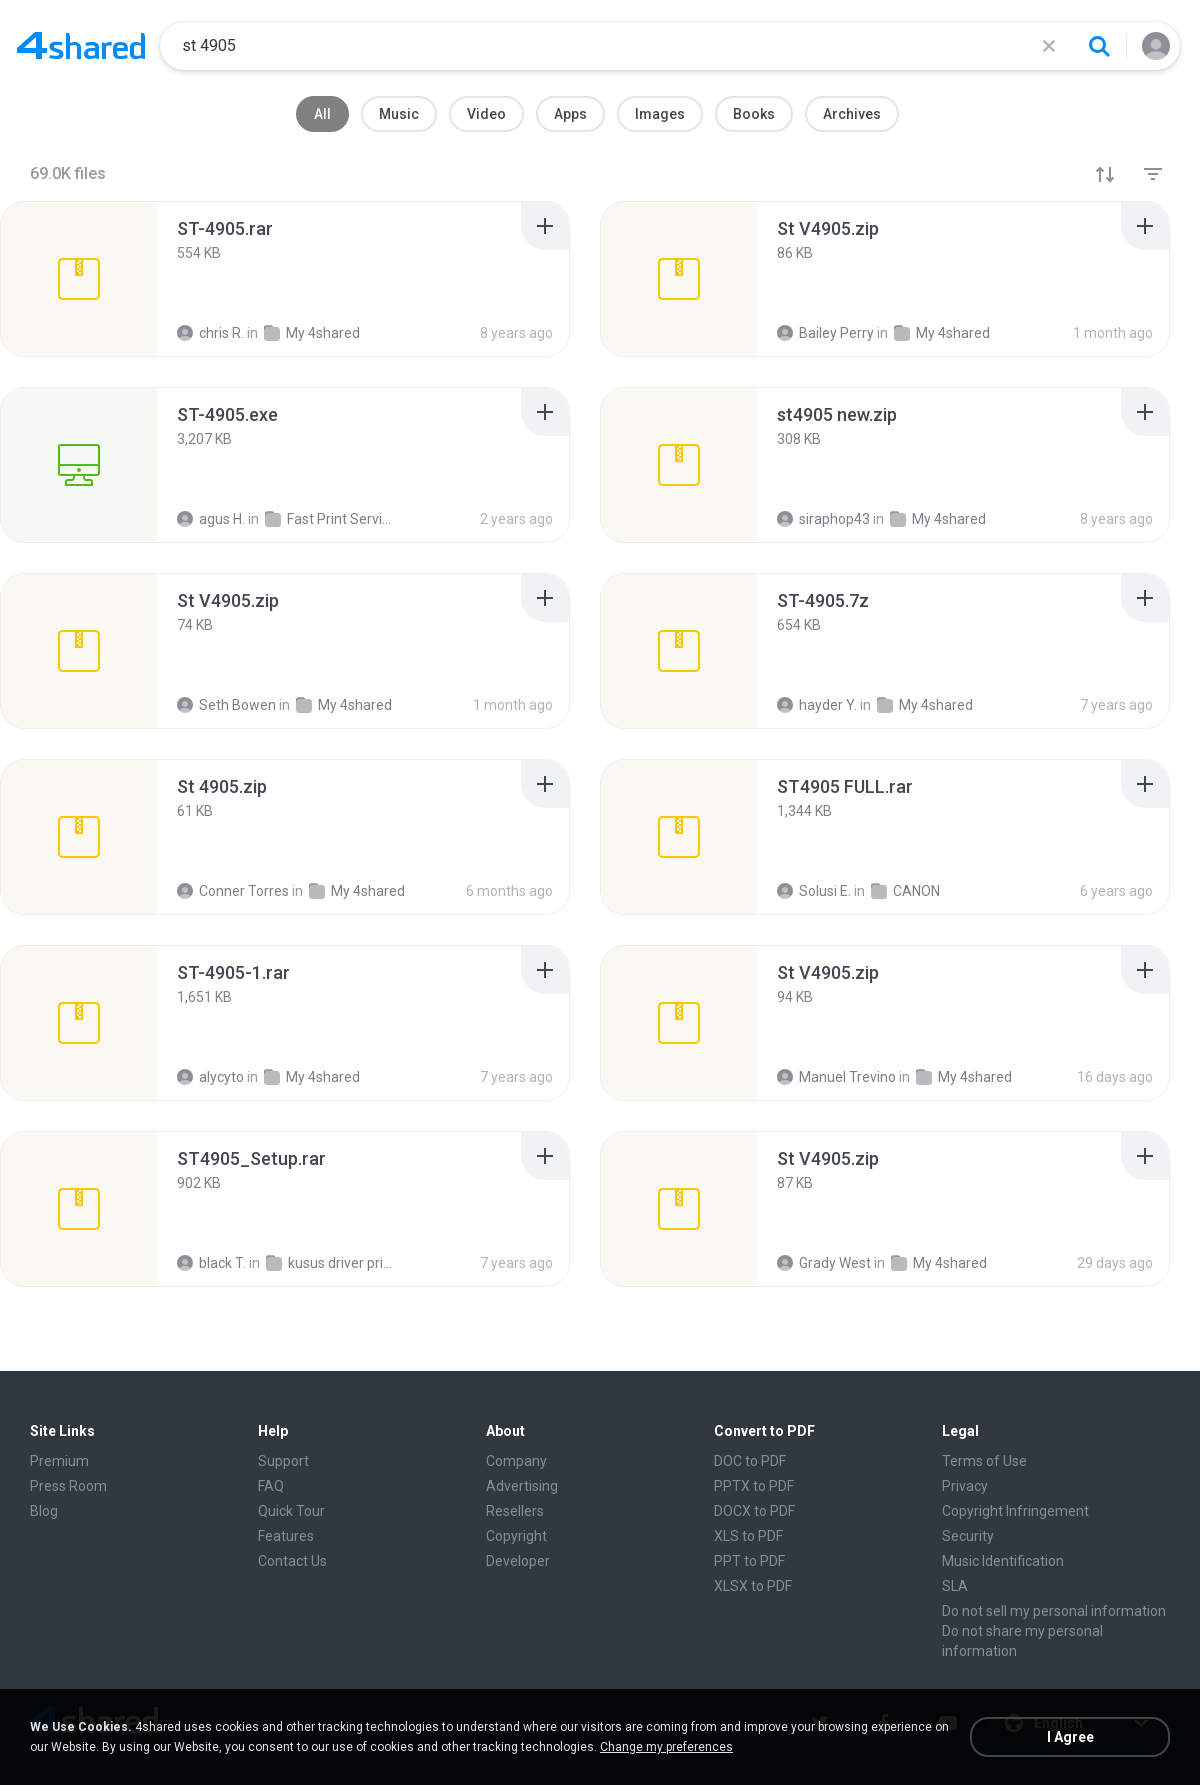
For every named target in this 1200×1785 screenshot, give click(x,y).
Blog (44, 1511)
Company (516, 1461)
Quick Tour (291, 1511)
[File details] (79, 279)
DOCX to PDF (754, 1511)
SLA (955, 1586)
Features (286, 1536)
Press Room (68, 1486)
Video (486, 114)
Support (283, 1461)
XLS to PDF (748, 1536)
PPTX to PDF (754, 1486)
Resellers (515, 1511)
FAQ (271, 1486)
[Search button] (1099, 46)
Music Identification (1003, 1561)
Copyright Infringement (1015, 1511)
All (322, 114)
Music (399, 114)
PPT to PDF (749, 1561)
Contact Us (292, 1561)
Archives (852, 114)
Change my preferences (666, 1747)
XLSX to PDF (753, 1586)
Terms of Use (984, 1461)
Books (754, 114)
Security (968, 1536)
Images (660, 114)
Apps (570, 114)
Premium (59, 1461)
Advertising (522, 1486)
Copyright (516, 1536)
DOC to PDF (750, 1461)
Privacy (965, 1486)
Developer (518, 1561)
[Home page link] (81, 46)
